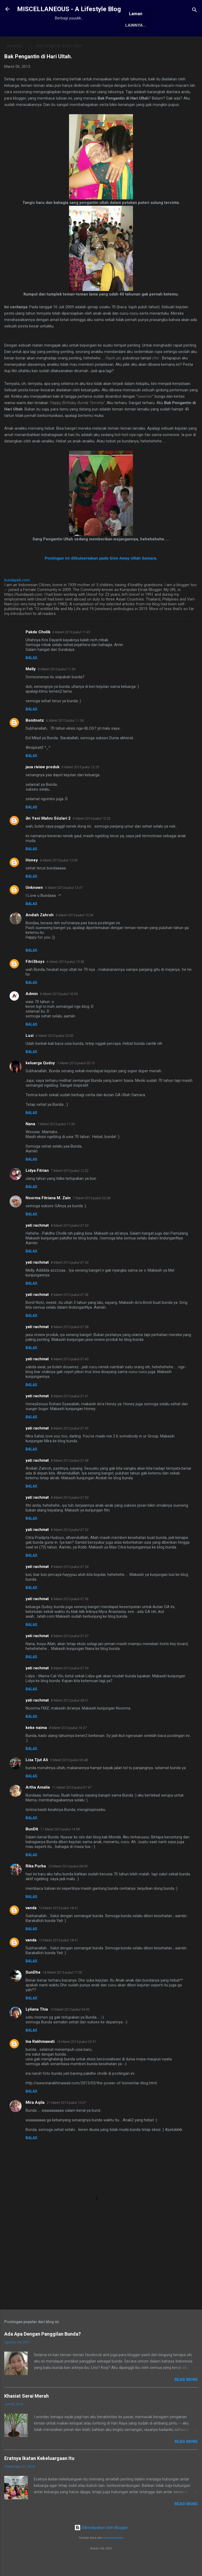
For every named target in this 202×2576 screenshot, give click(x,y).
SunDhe (33, 1989)
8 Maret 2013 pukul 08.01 (69, 1718)
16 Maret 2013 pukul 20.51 (76, 2059)
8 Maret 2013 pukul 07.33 (69, 1243)
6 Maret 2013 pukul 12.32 (91, 836)
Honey (32, 877)
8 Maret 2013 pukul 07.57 (69, 1653)
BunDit (32, 1846)
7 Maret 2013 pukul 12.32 (69, 1188)
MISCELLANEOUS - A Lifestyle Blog (69, 9)
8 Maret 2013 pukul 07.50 (69, 1515)
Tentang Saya (65, 42)
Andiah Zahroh (40, 932)
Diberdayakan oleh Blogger (101, 2544)
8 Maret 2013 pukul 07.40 (69, 1376)
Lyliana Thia (37, 2026)
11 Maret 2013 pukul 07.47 (71, 1805)
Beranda (31, 42)
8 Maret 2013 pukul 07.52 (69, 1547)
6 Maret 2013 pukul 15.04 (74, 932)
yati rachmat (37, 1242)
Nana (30, 1141)
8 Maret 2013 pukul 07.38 (69, 1344)
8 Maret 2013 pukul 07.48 (69, 1478)
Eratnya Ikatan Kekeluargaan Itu (39, 2475)
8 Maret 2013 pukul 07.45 (69, 1446)
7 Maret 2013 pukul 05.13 (76, 1080)
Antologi (128, 42)
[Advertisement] (101, 2281)
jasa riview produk (42, 784)
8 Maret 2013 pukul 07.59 (69, 1685)
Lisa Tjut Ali (37, 1777)
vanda (31, 1925)
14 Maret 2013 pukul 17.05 (62, 1990)
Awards (99, 42)
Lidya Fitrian (37, 1187)
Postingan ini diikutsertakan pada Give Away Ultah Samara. (101, 575)
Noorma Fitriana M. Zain (48, 1215)
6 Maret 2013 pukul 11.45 (71, 649)
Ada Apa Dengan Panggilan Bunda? (42, 2351)
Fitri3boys (35, 978)
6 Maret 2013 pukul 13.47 (64, 905)
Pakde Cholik (38, 649)
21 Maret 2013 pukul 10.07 (66, 2120)
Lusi (30, 1052)
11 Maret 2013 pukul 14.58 (60, 1846)
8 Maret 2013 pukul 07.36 (69, 1312)
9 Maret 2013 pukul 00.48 (69, 1777)
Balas (31, 675)
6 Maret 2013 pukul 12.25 (80, 784)
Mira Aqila (35, 2119)
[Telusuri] (194, 11)
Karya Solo (160, 42)
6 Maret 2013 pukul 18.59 (59, 1011)
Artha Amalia (38, 1804)
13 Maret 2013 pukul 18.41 (58, 1925)
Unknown (34, 904)
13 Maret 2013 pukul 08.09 (67, 1883)
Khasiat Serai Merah (26, 2413)
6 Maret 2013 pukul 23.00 (54, 1053)
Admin (32, 1011)
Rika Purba (36, 1883)
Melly (31, 686)
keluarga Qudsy (40, 1080)
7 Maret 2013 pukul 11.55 (56, 1141)
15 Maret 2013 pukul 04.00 (70, 2027)
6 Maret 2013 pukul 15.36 (65, 979)
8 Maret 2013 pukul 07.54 (69, 1584)
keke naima (36, 1745)
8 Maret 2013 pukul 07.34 (69, 1280)
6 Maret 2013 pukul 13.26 (59, 878)
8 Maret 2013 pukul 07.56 (69, 1616)
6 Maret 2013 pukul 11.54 (56, 686)
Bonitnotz (35, 737)
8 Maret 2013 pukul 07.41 (69, 1413)
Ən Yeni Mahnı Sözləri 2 (48, 835)
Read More (186, 2396)
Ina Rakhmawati (40, 2058)
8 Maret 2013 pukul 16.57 (68, 1745)
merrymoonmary (113, 2555)
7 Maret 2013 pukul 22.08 (91, 1215)
